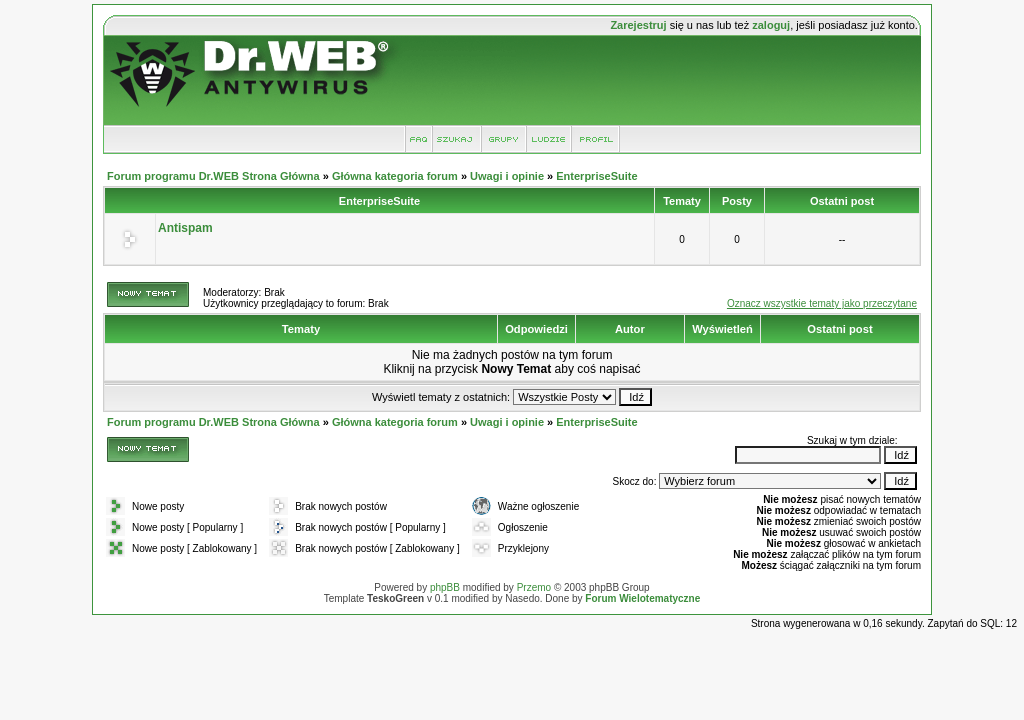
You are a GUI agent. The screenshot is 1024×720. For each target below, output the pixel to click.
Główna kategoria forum (395, 176)
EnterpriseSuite (596, 176)
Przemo (534, 587)
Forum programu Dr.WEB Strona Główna (213, 176)
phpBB (445, 587)
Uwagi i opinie (507, 176)
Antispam (185, 228)
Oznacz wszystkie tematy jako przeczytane (822, 303)
